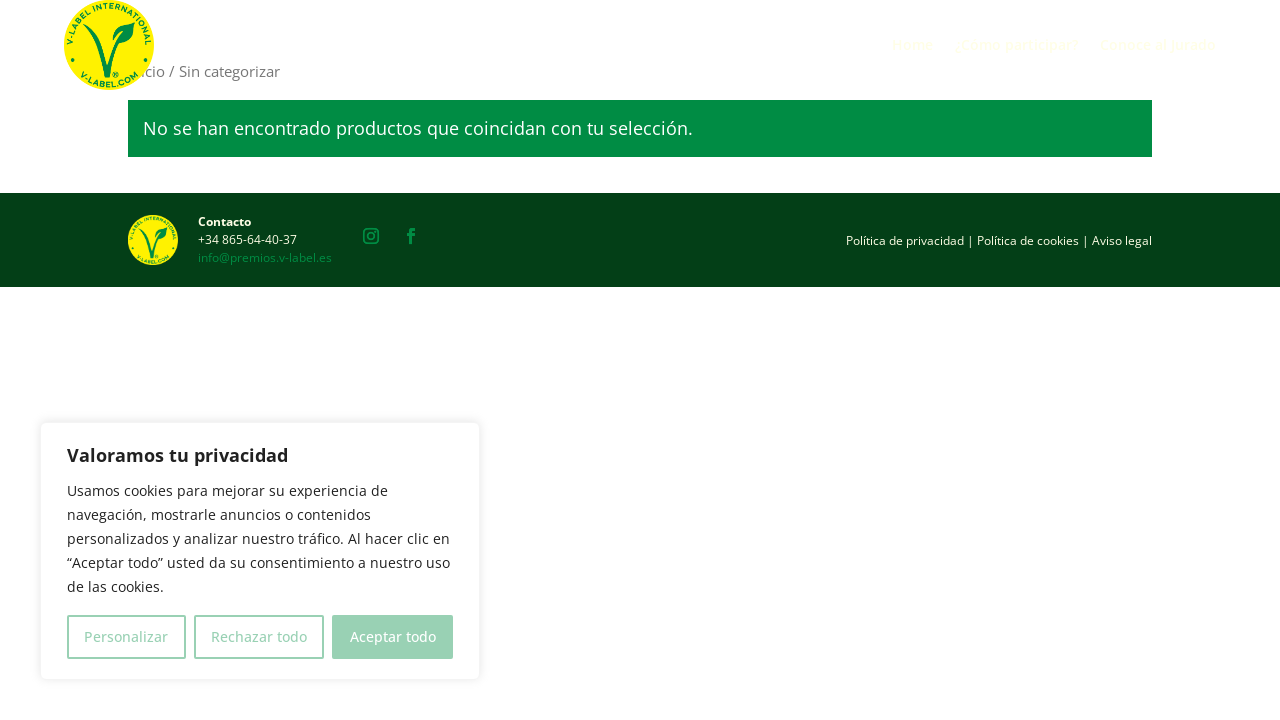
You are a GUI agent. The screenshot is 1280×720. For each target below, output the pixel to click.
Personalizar (126, 636)
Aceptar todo (393, 636)
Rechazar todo (259, 636)
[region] (260, 551)
